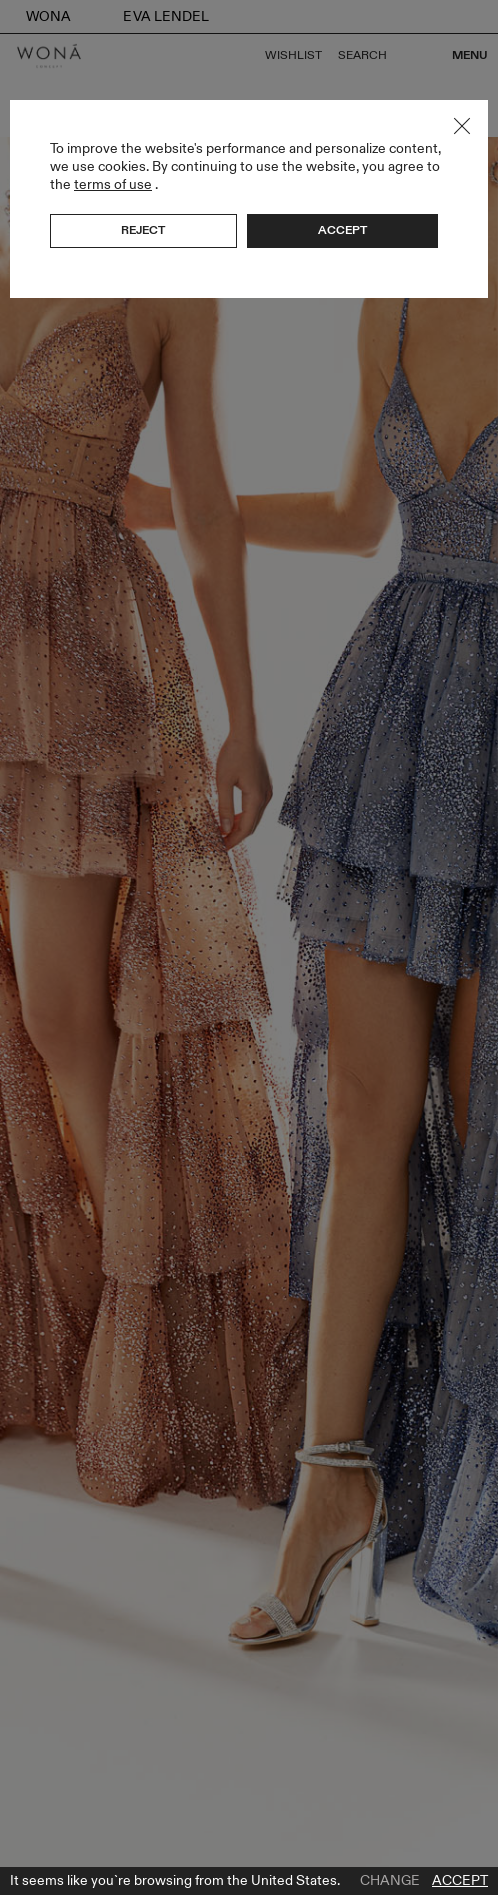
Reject (143, 230)
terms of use (113, 184)
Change (390, 1881)
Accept (460, 1881)
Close (462, 126)
